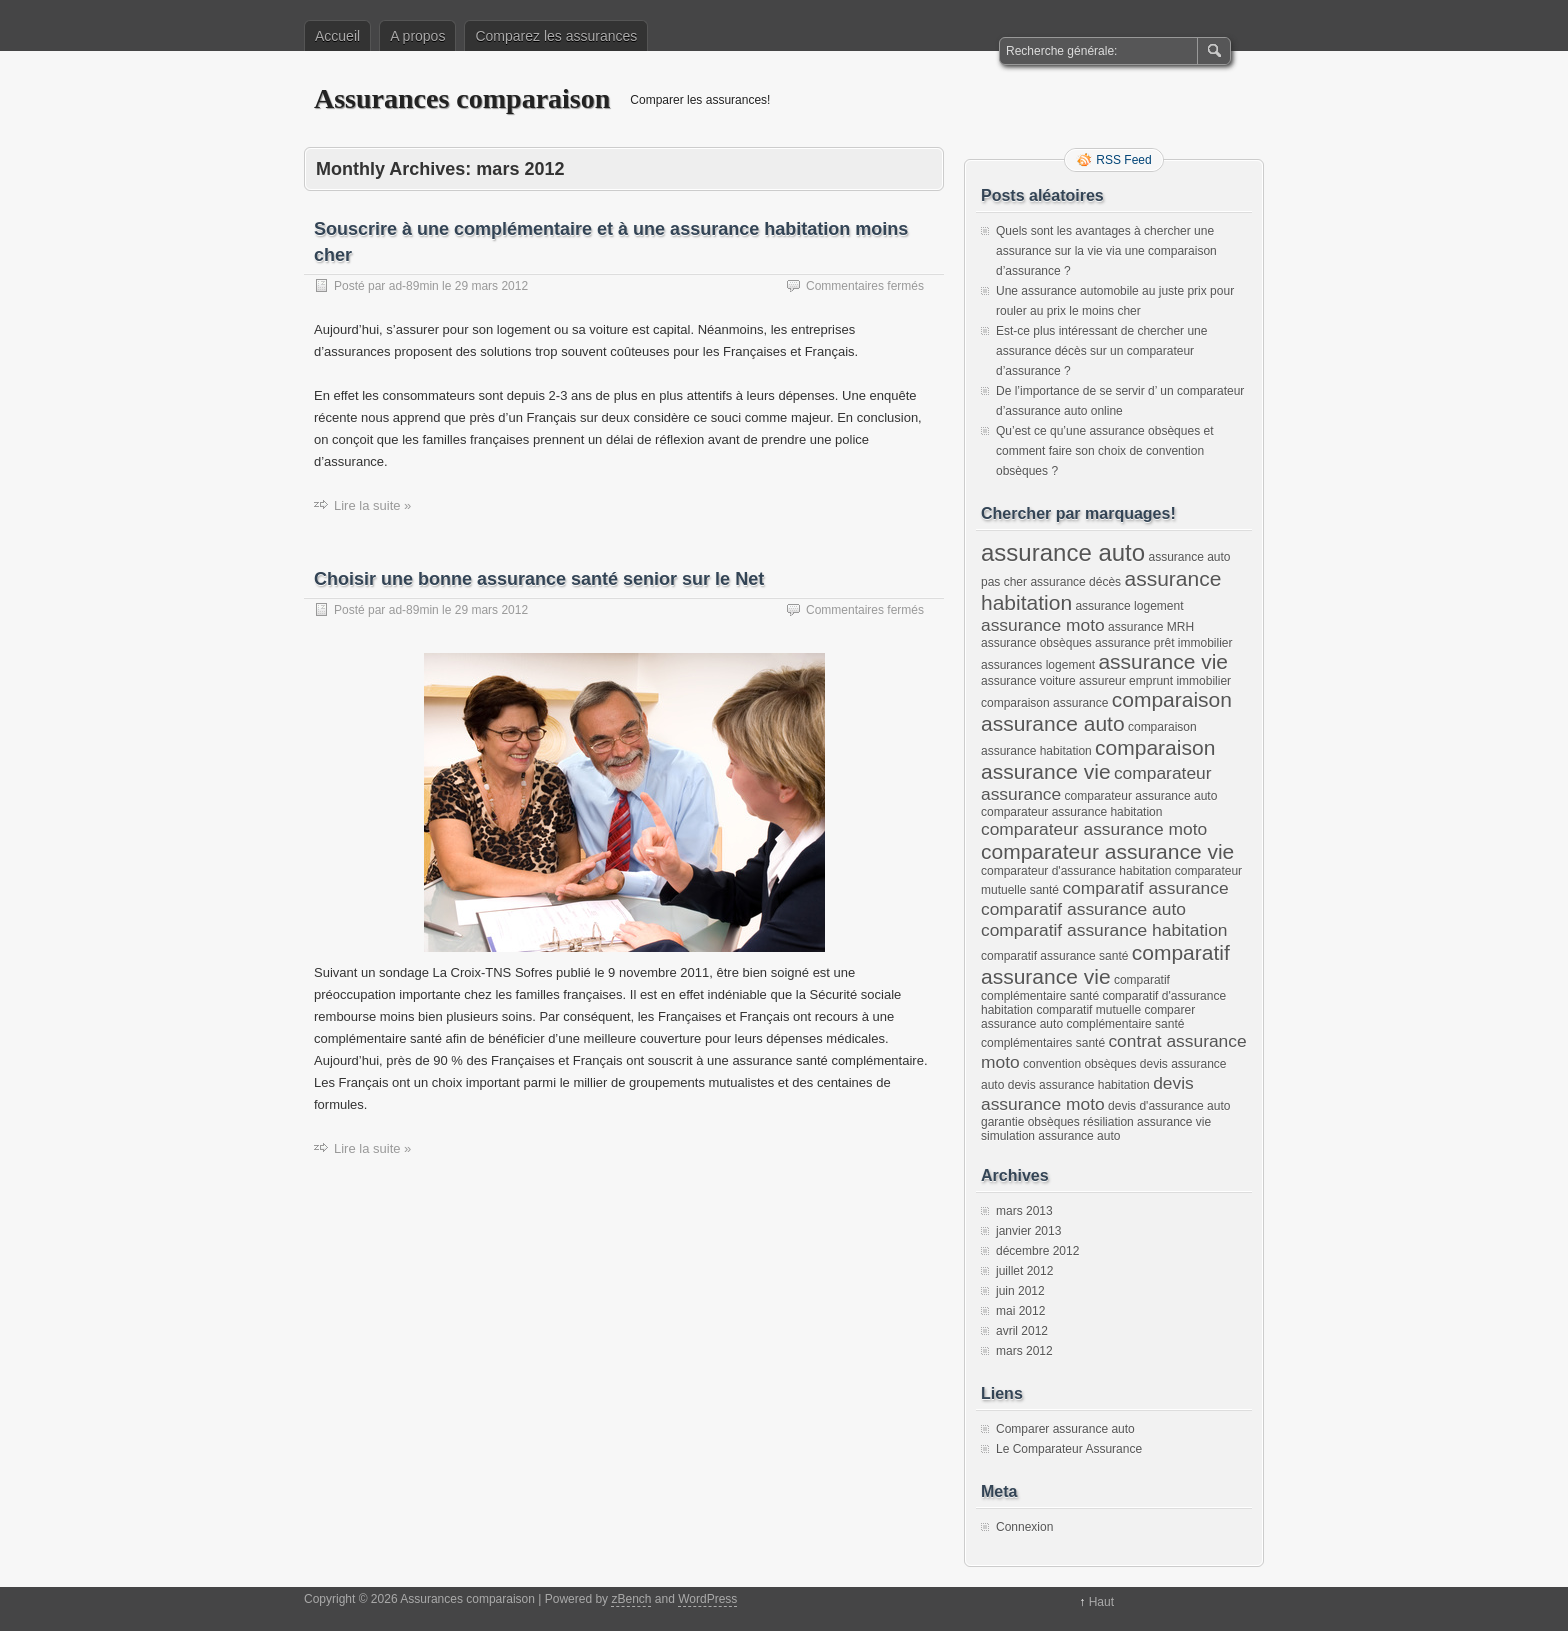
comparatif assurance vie (1105, 964)
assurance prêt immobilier (1163, 643)
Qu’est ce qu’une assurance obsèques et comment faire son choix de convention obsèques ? (1104, 451)
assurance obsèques (1036, 643)
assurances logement (1038, 665)
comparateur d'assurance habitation (1076, 871)
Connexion (1024, 1527)
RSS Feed (1123, 160)
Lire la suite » (372, 505)
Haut (1101, 1602)
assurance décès (1075, 582)
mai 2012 (1020, 1311)
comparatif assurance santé (1054, 956)
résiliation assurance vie (1147, 1122)
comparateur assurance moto (1094, 829)
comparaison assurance (1044, 703)
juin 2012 (1020, 1291)
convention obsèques (1079, 1064)
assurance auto (1063, 552)
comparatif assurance (1145, 888)
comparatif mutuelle (1088, 1010)
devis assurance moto (1087, 1093)
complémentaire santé (1125, 1024)
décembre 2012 (1037, 1251)
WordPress (707, 1599)
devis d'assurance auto (1169, 1106)
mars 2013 (1024, 1211)
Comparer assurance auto (1065, 1429)
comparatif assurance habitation (1104, 930)
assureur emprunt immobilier (1155, 681)
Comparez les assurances (556, 36)
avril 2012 (1022, 1331)
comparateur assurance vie (1107, 851)
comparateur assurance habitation (1071, 812)
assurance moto (1043, 625)
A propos (417, 36)
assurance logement (1129, 606)
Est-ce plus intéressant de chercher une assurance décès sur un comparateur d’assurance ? (1101, 351)
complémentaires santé (1043, 1043)
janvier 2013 (1028, 1231)
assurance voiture (1028, 681)
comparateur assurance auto (1141, 796)
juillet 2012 (1024, 1271)
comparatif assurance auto (1083, 909)
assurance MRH (1151, 627)
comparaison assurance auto (1106, 711)
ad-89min (414, 286)
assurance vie (1163, 661)
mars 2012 (1024, 1351)
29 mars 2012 (491, 286)
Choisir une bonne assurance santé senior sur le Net (539, 579)
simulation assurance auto (1050, 1136)
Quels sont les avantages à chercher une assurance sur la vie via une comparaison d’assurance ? (1106, 251)
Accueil (337, 36)
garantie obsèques (1030, 1122)
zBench (631, 1599)
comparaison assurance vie (1098, 759)
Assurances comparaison (462, 98)
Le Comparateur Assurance (1069, 1449)
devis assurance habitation (1079, 1085)
